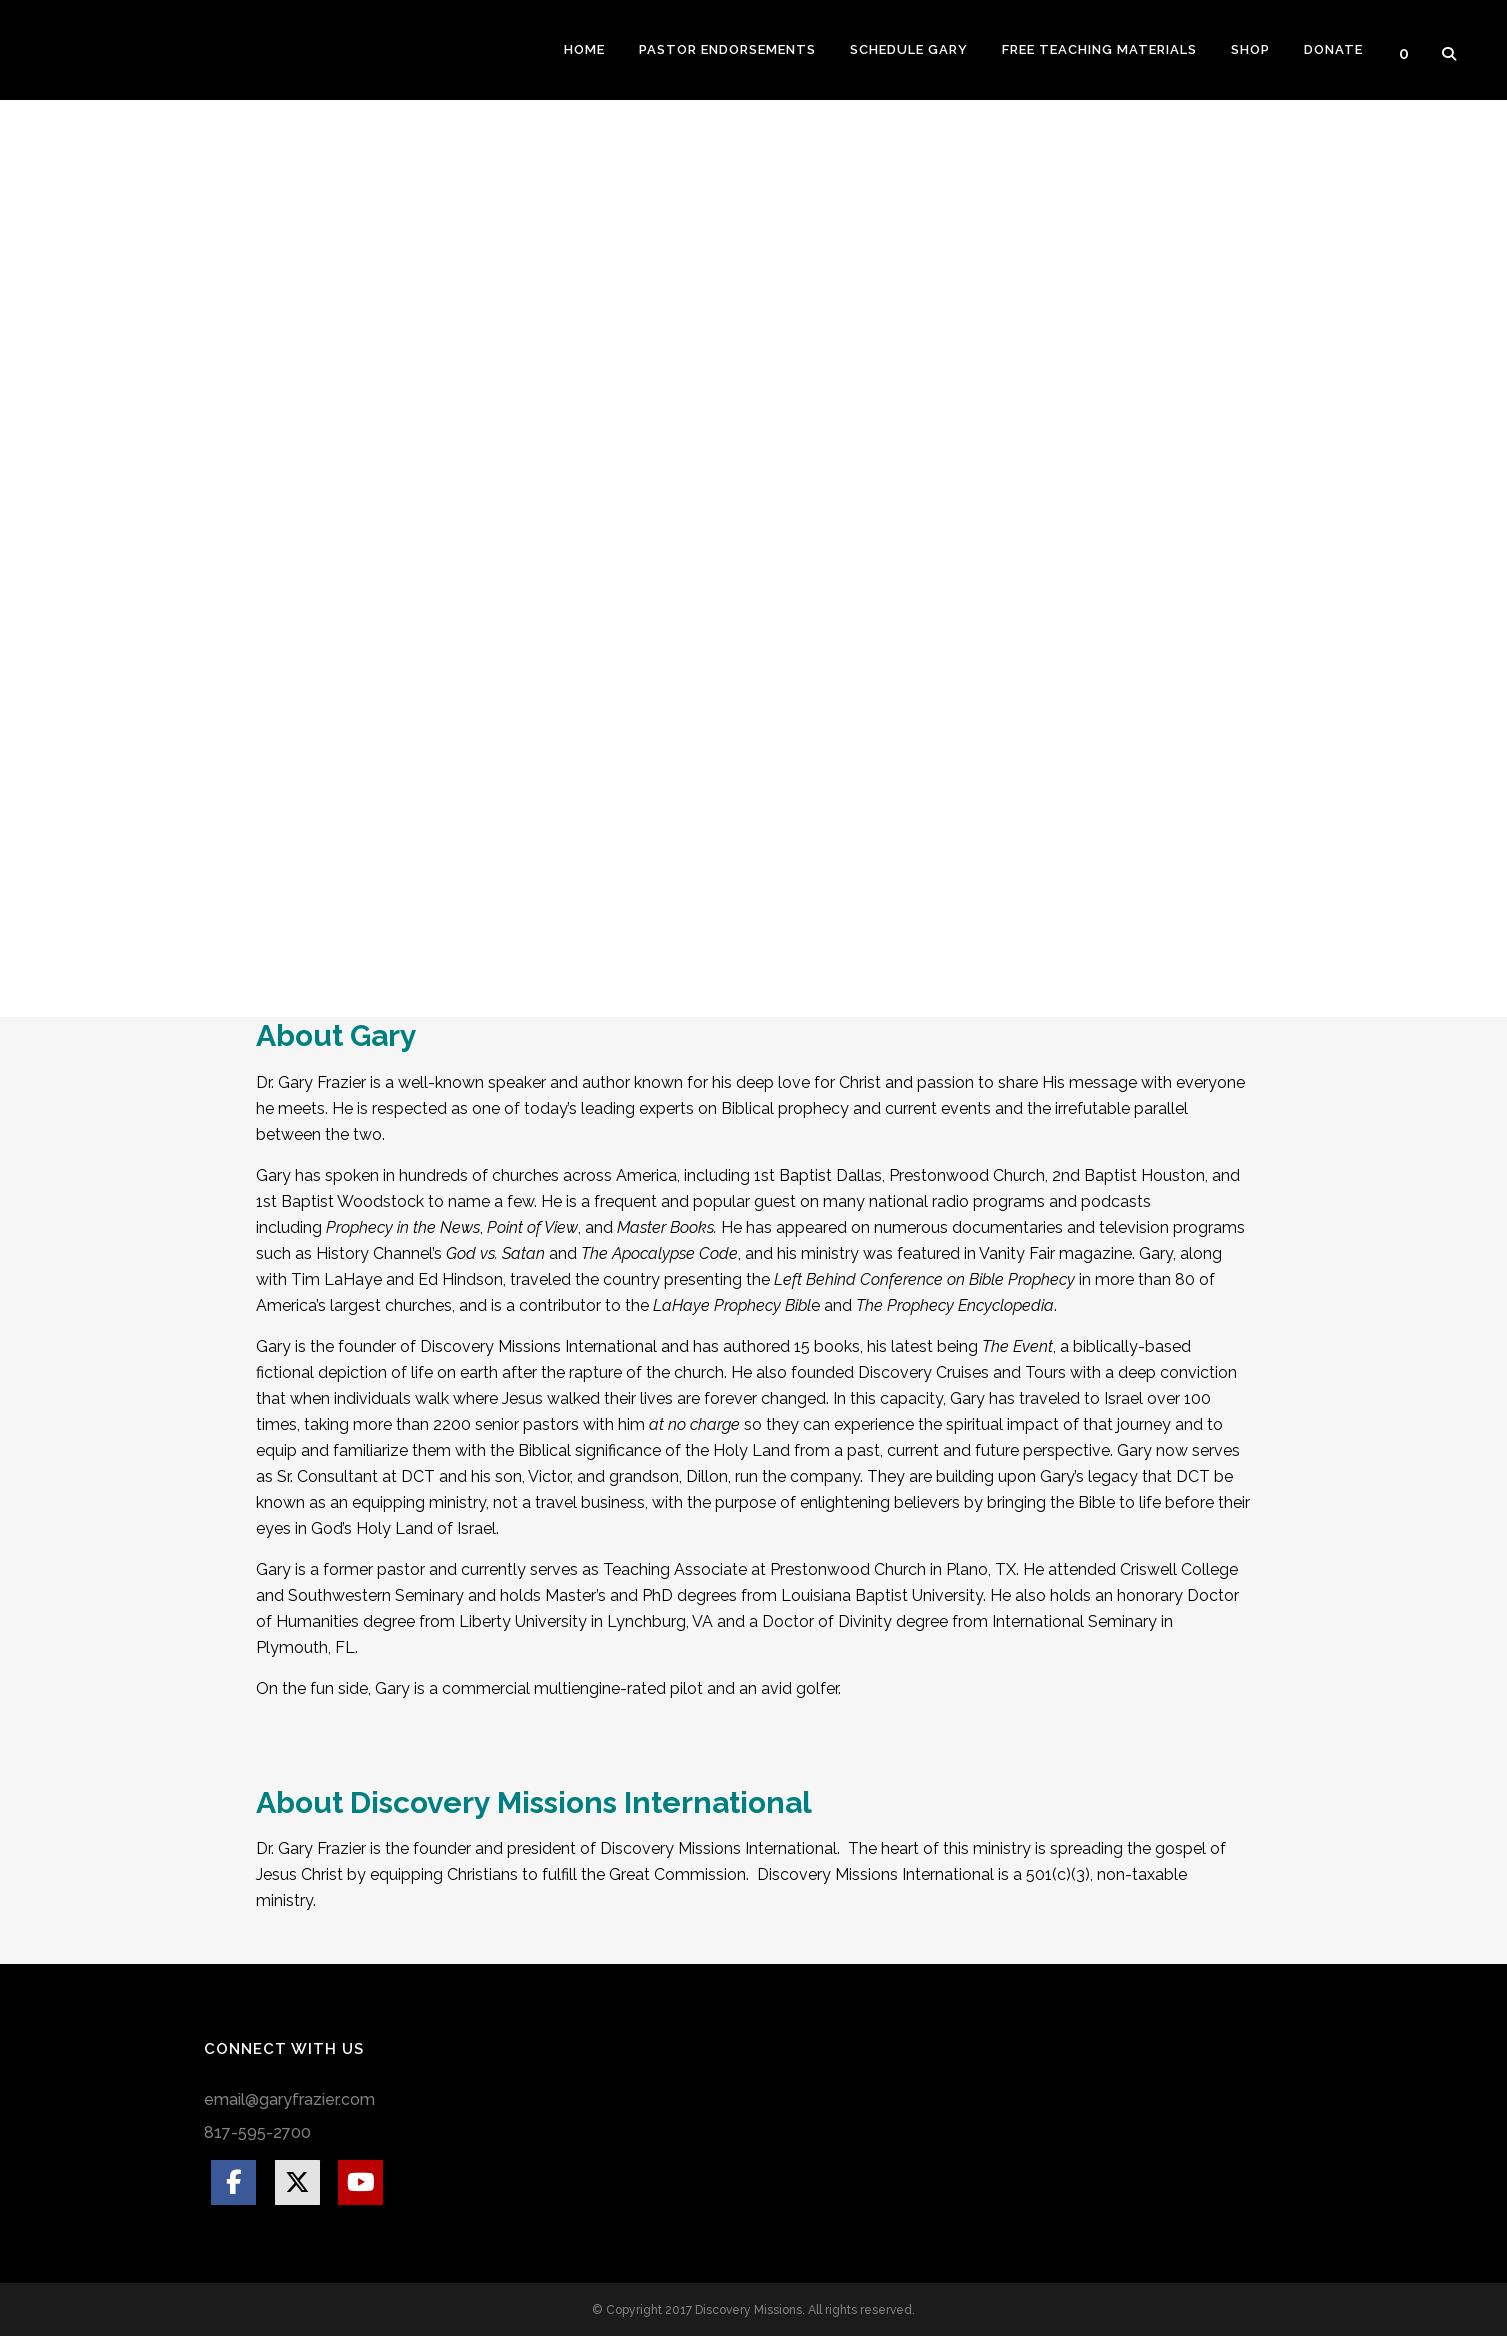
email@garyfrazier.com (289, 2099)
